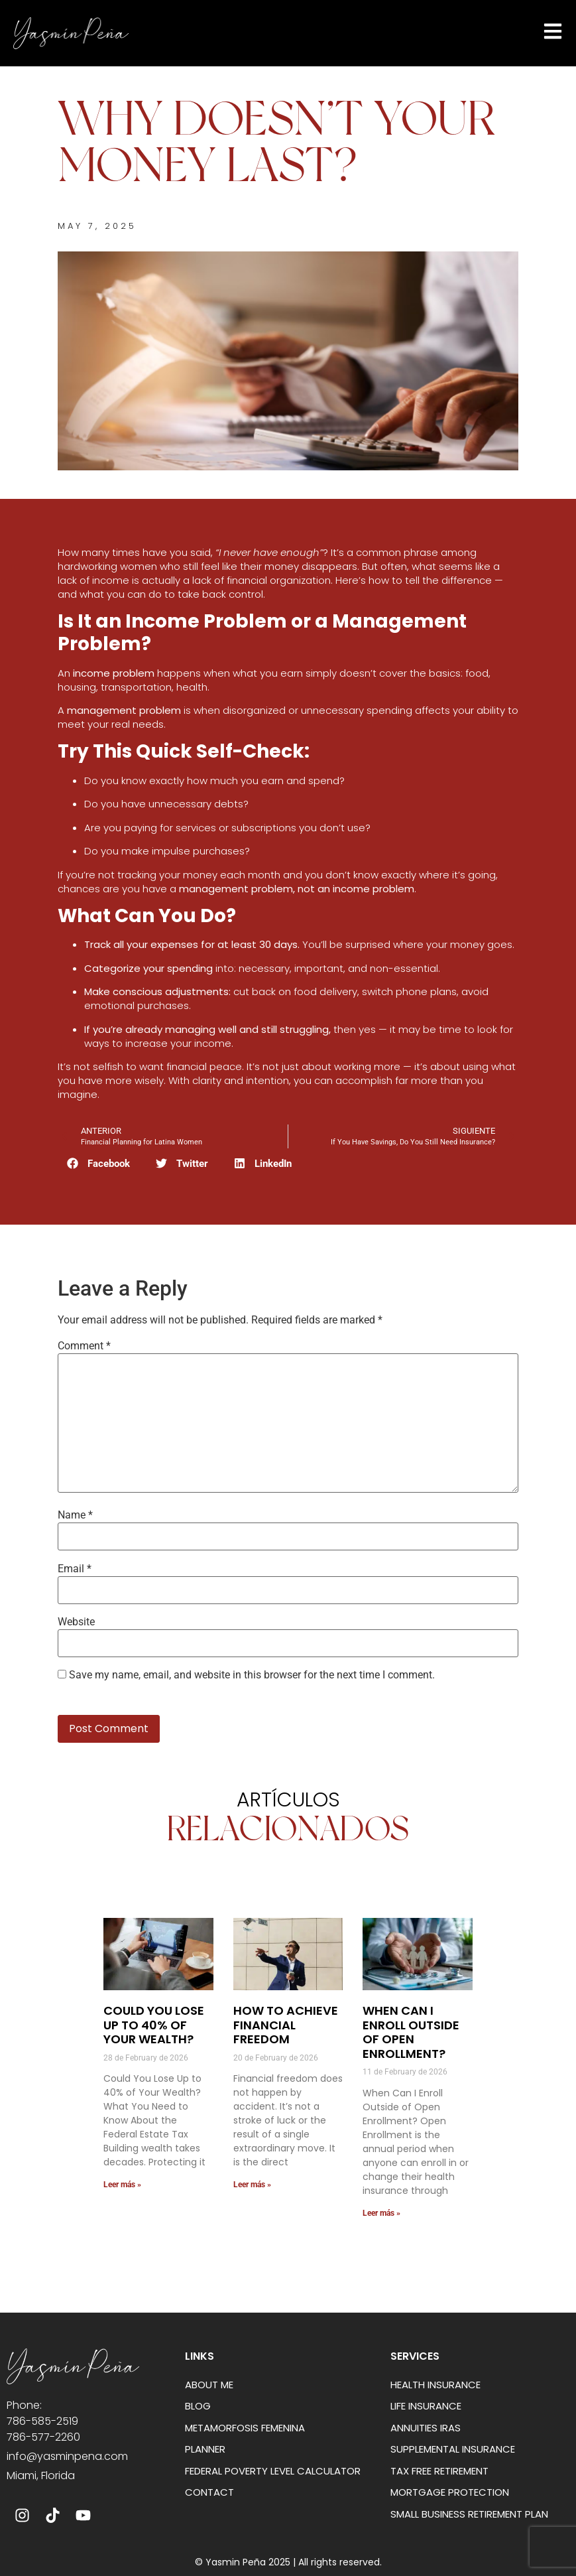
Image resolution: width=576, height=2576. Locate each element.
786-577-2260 (43, 2437)
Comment (84, 1346)
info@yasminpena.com (67, 2456)
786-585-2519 (42, 2421)
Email (74, 1569)
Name (75, 1515)
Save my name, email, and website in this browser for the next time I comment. (252, 1675)
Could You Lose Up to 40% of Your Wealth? (153, 2024)
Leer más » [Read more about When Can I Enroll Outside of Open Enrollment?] (381, 2213)
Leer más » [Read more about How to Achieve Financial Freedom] (252, 2184)
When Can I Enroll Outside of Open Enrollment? (411, 2032)
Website (76, 1622)
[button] (99, 1163)
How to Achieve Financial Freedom (285, 2024)
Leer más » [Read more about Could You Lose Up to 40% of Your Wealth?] (122, 2184)
